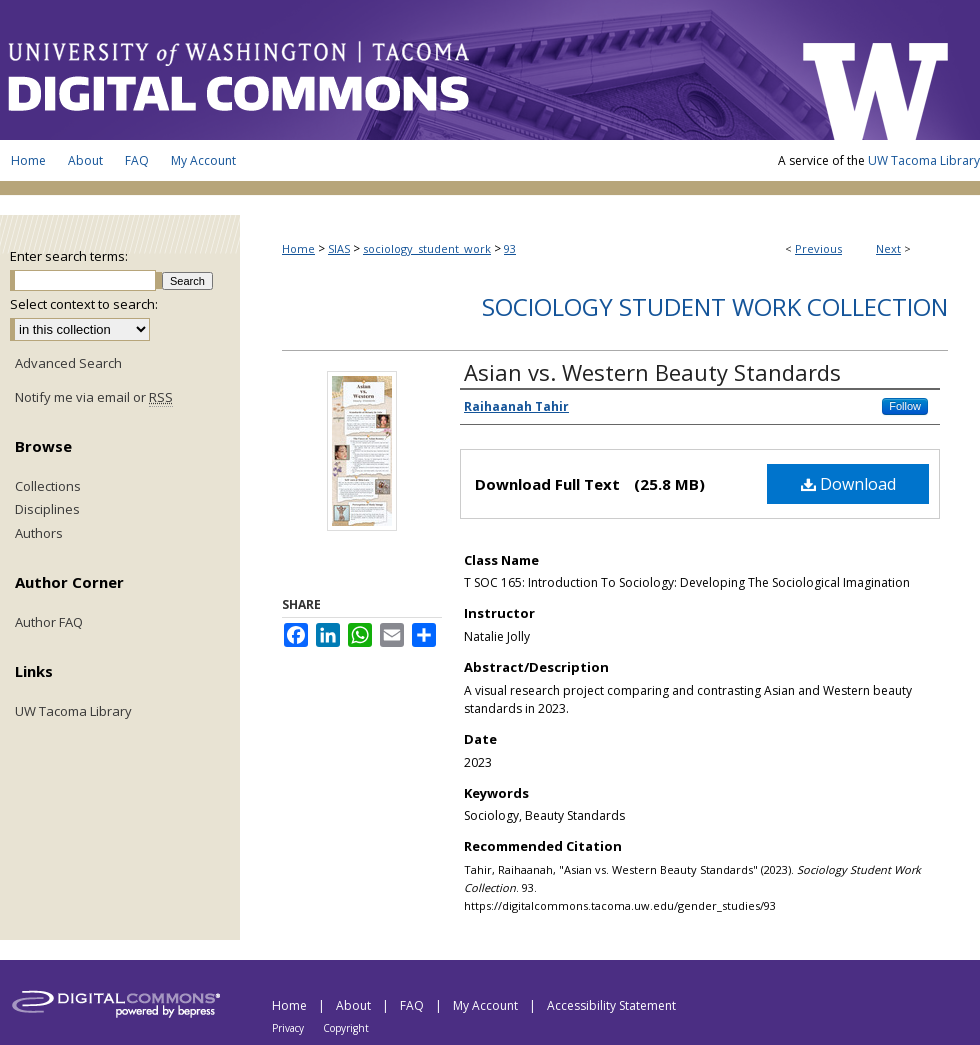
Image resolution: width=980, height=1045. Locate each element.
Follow (905, 406)
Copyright (346, 1028)
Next (888, 248)
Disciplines (47, 510)
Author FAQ (49, 623)
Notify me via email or (94, 398)
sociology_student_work (427, 248)
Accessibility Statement (611, 1005)
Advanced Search (68, 363)
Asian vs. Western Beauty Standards (652, 372)
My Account (487, 1005)
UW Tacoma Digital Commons (390, 70)
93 (510, 248)
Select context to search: (84, 304)
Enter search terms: (69, 256)
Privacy (289, 1028)
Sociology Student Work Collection (715, 306)
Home (298, 248)
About (355, 1005)
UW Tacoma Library (924, 160)
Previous (818, 248)
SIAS (339, 248)
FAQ (413, 1005)
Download (848, 484)
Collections (48, 487)
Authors (39, 534)
